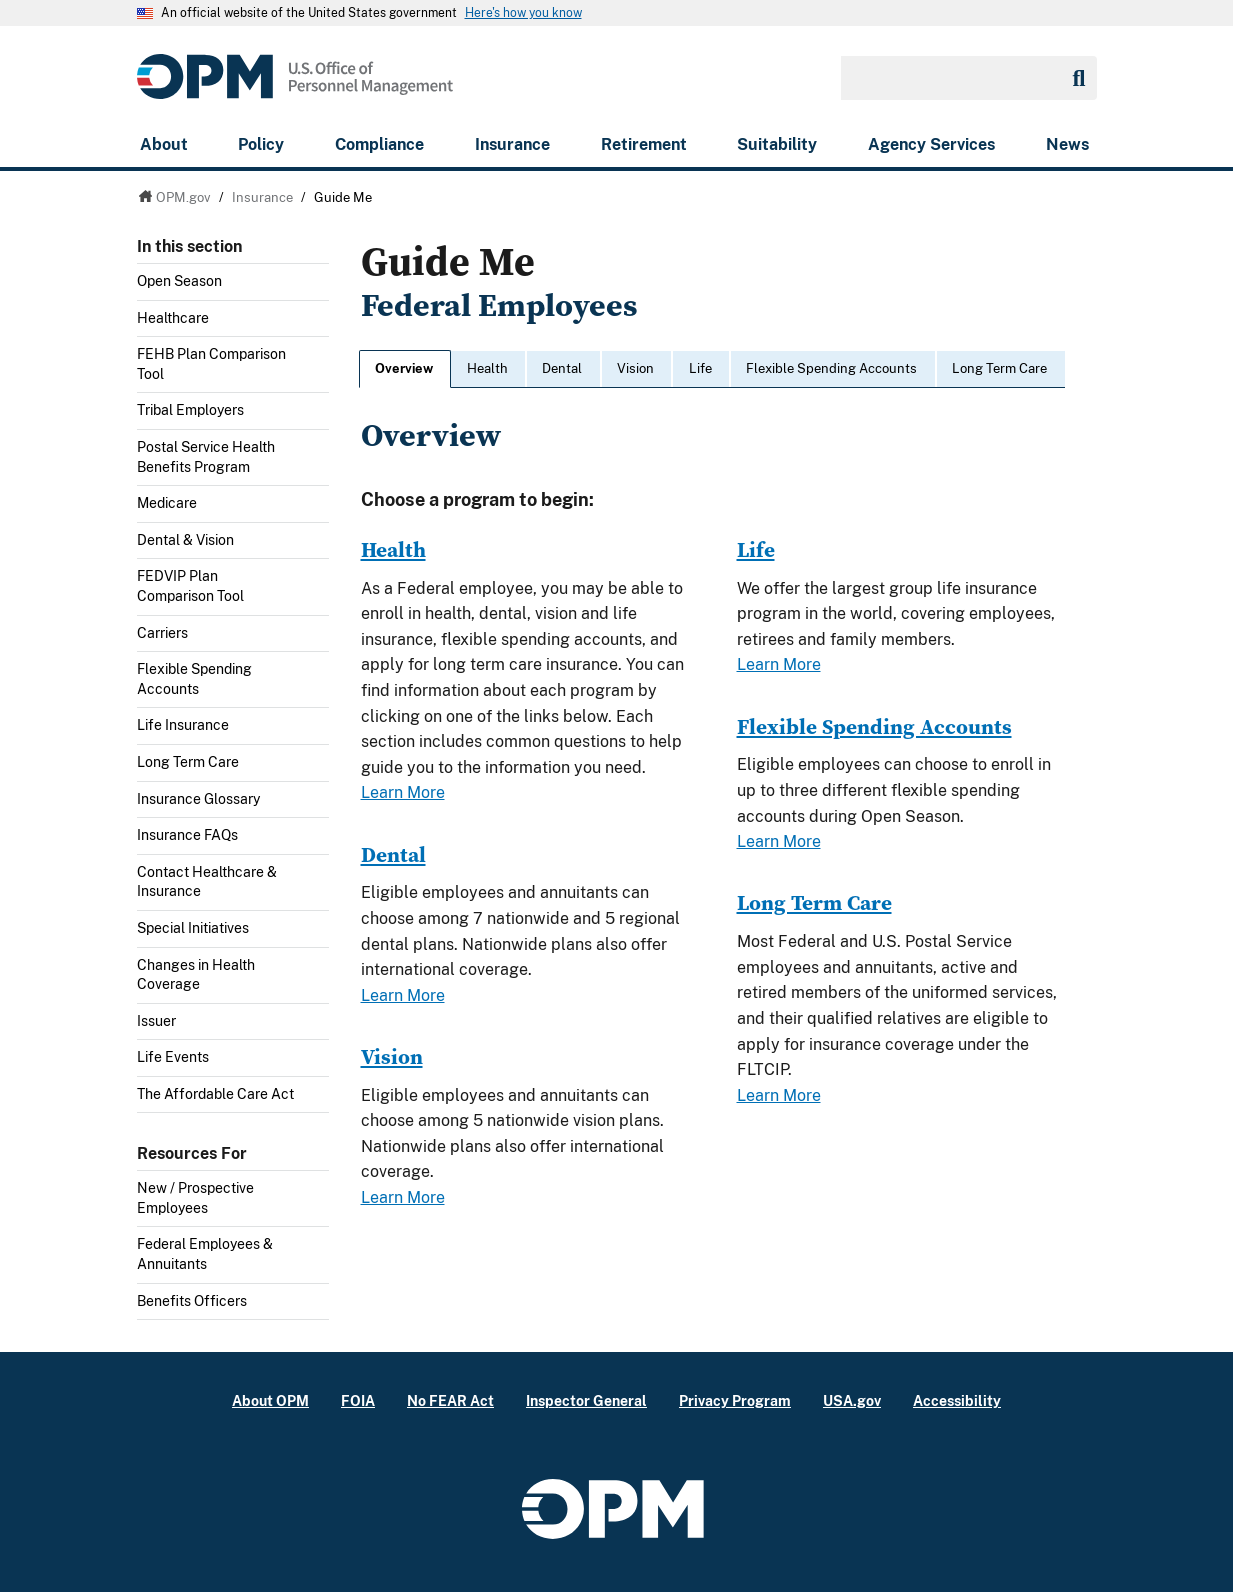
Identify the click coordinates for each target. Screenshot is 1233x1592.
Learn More (403, 792)
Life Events (173, 1057)
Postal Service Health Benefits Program (206, 457)
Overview (404, 368)
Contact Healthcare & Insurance (207, 882)
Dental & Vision (185, 540)
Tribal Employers (190, 410)
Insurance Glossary (198, 799)
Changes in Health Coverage (196, 975)
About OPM (270, 1400)
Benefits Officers (192, 1301)
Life (700, 368)
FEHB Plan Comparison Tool (211, 364)
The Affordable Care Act (215, 1094)
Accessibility (957, 1400)
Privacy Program (735, 1400)
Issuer (156, 1021)
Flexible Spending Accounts (194, 679)
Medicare (167, 503)
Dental (562, 368)
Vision (635, 368)
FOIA (358, 1400)
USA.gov (852, 1400)
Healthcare (173, 318)
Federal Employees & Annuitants (205, 1254)
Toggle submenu (321, 287)
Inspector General (586, 1400)
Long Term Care (188, 762)
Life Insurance (183, 725)
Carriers (162, 633)
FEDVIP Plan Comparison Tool (190, 586)
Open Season (179, 281)
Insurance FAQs (187, 835)
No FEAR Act (450, 1400)
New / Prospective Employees (195, 1198)
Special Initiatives (193, 928)
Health (487, 368)
